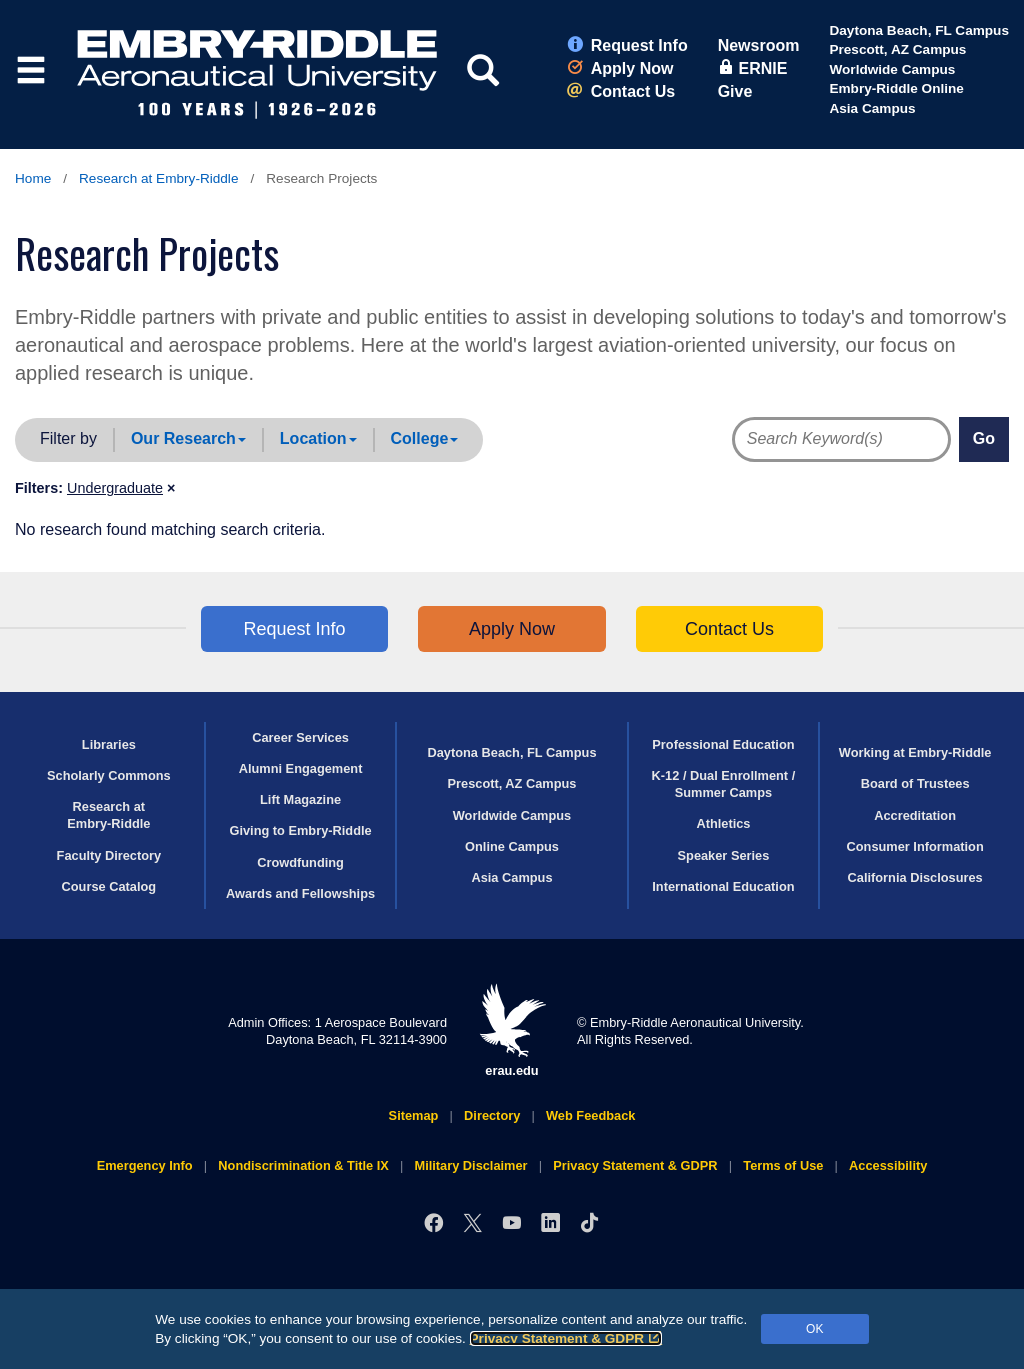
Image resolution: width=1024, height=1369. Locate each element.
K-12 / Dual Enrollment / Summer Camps (724, 784)
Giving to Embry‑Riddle (300, 830)
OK (814, 1329)
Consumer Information (915, 846)
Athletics (723, 823)
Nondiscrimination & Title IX (303, 1165)
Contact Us (621, 91)
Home (33, 178)
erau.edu (512, 1030)
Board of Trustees (915, 783)
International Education (723, 886)
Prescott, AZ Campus (897, 49)
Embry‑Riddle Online (896, 88)
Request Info (627, 45)
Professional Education (723, 744)
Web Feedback (590, 1115)
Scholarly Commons (109, 775)
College (425, 438)
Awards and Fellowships (300, 893)
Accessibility (888, 1165)
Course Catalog (109, 886)
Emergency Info (145, 1165)
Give (735, 91)
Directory (492, 1115)
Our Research (188, 438)
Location (318, 438)
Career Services (300, 737)
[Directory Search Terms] (831, 439)
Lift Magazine (300, 799)
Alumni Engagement (301, 768)
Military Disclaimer (470, 1165)
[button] (121, 488)
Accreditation (915, 815)
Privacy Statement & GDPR (566, 1338)
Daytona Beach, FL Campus (919, 30)
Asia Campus (872, 108)
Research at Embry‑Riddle (158, 178)
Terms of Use (783, 1165)
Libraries (109, 744)
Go (984, 438)
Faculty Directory (109, 855)
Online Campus (512, 846)
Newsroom (759, 45)
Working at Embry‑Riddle (915, 752)
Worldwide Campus (892, 69)
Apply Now (620, 68)
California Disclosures (915, 877)
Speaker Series (724, 855)
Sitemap (414, 1115)
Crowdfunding (300, 862)
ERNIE (753, 68)
